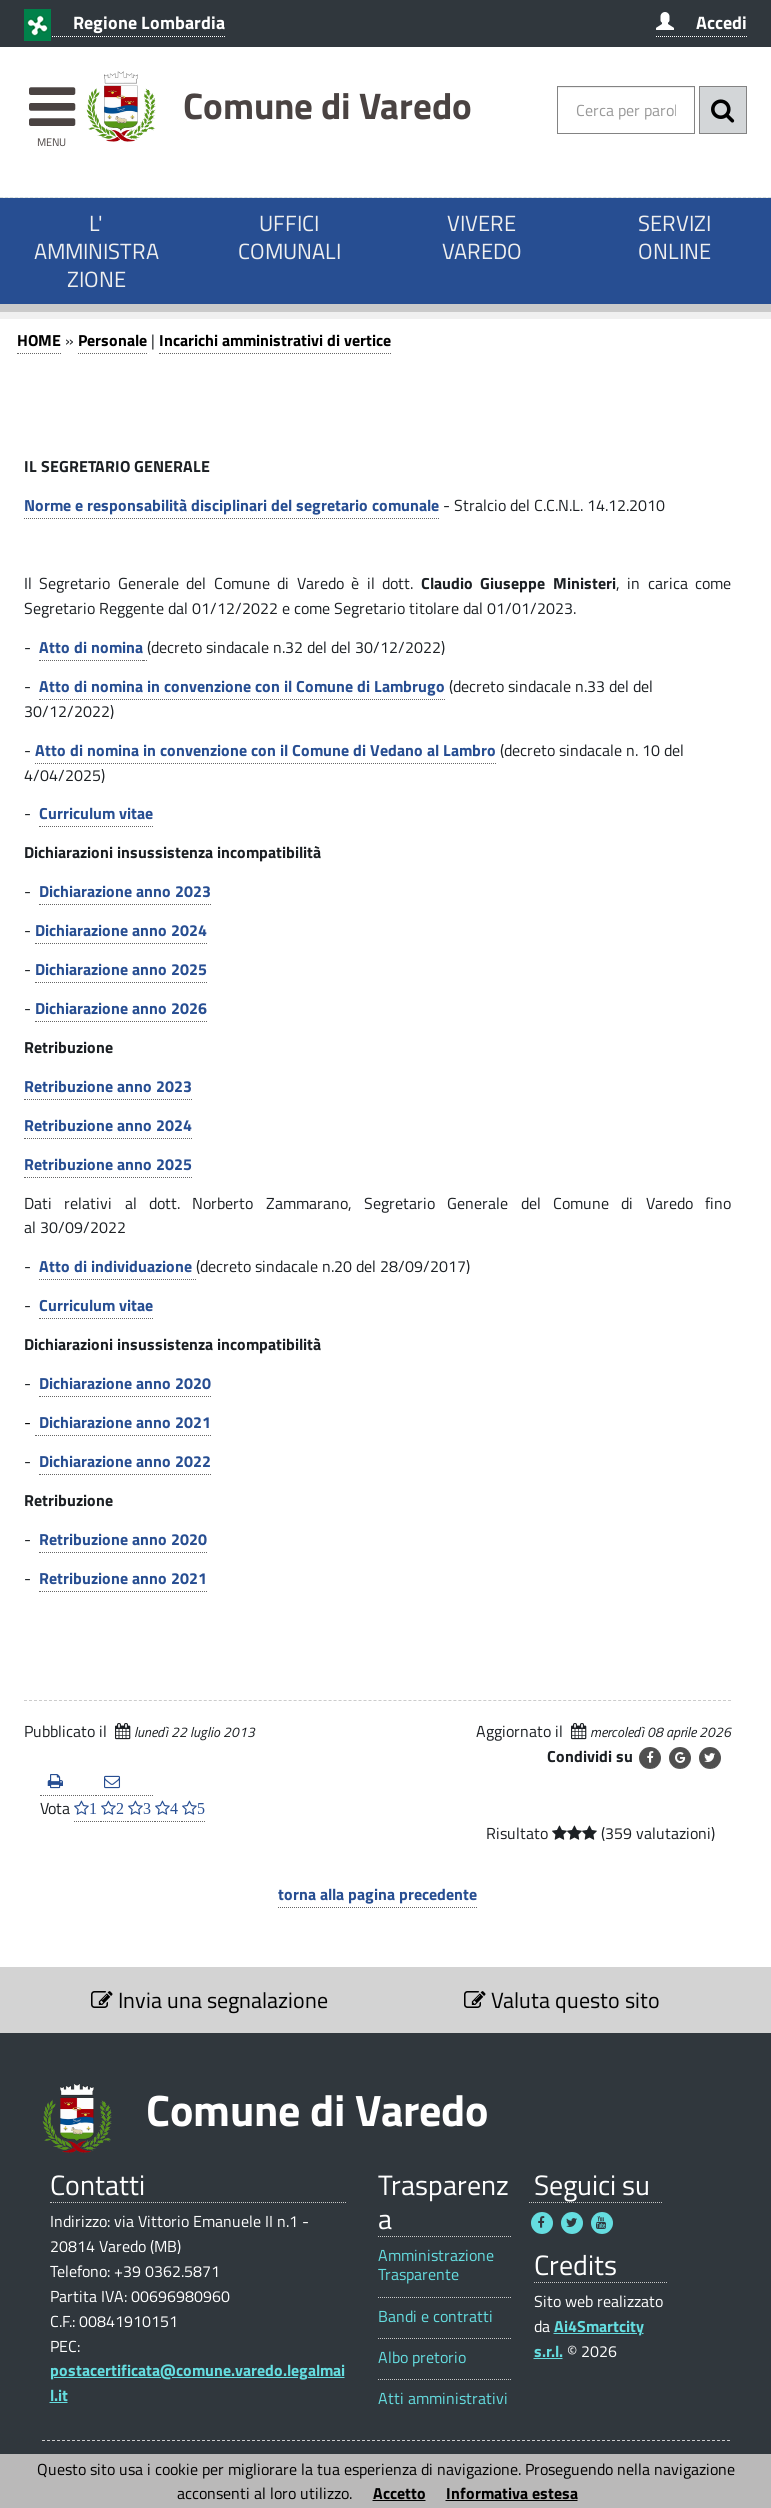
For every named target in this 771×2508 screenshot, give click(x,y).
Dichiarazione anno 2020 (125, 1383)
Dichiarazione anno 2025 (121, 969)
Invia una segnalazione (209, 2000)
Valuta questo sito (562, 2000)
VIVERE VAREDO (482, 237)
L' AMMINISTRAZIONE (96, 251)
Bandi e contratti (435, 2316)
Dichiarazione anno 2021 (123, 1422)
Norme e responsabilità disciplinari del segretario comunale (231, 505)
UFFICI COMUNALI (289, 237)
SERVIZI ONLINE (674, 237)
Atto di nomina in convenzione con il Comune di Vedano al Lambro (265, 750)
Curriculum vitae (96, 813)
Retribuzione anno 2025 (108, 1164)
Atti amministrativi (443, 2398)
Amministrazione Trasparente (436, 2265)
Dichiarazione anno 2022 (125, 1461)
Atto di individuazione (117, 1266)
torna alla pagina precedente (377, 1894)
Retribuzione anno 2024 (108, 1125)
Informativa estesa (512, 2493)
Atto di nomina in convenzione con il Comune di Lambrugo (242, 686)
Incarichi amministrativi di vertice (275, 340)
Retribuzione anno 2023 (108, 1086)
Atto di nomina (91, 647)
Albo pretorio (422, 2357)
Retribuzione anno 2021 (123, 1578)
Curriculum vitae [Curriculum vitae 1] (96, 1305)
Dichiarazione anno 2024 (121, 930)
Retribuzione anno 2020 (123, 1539)
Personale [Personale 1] (112, 340)
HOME (39, 340)
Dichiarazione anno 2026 (121, 1008)
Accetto (399, 2493)
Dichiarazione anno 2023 (125, 891)
